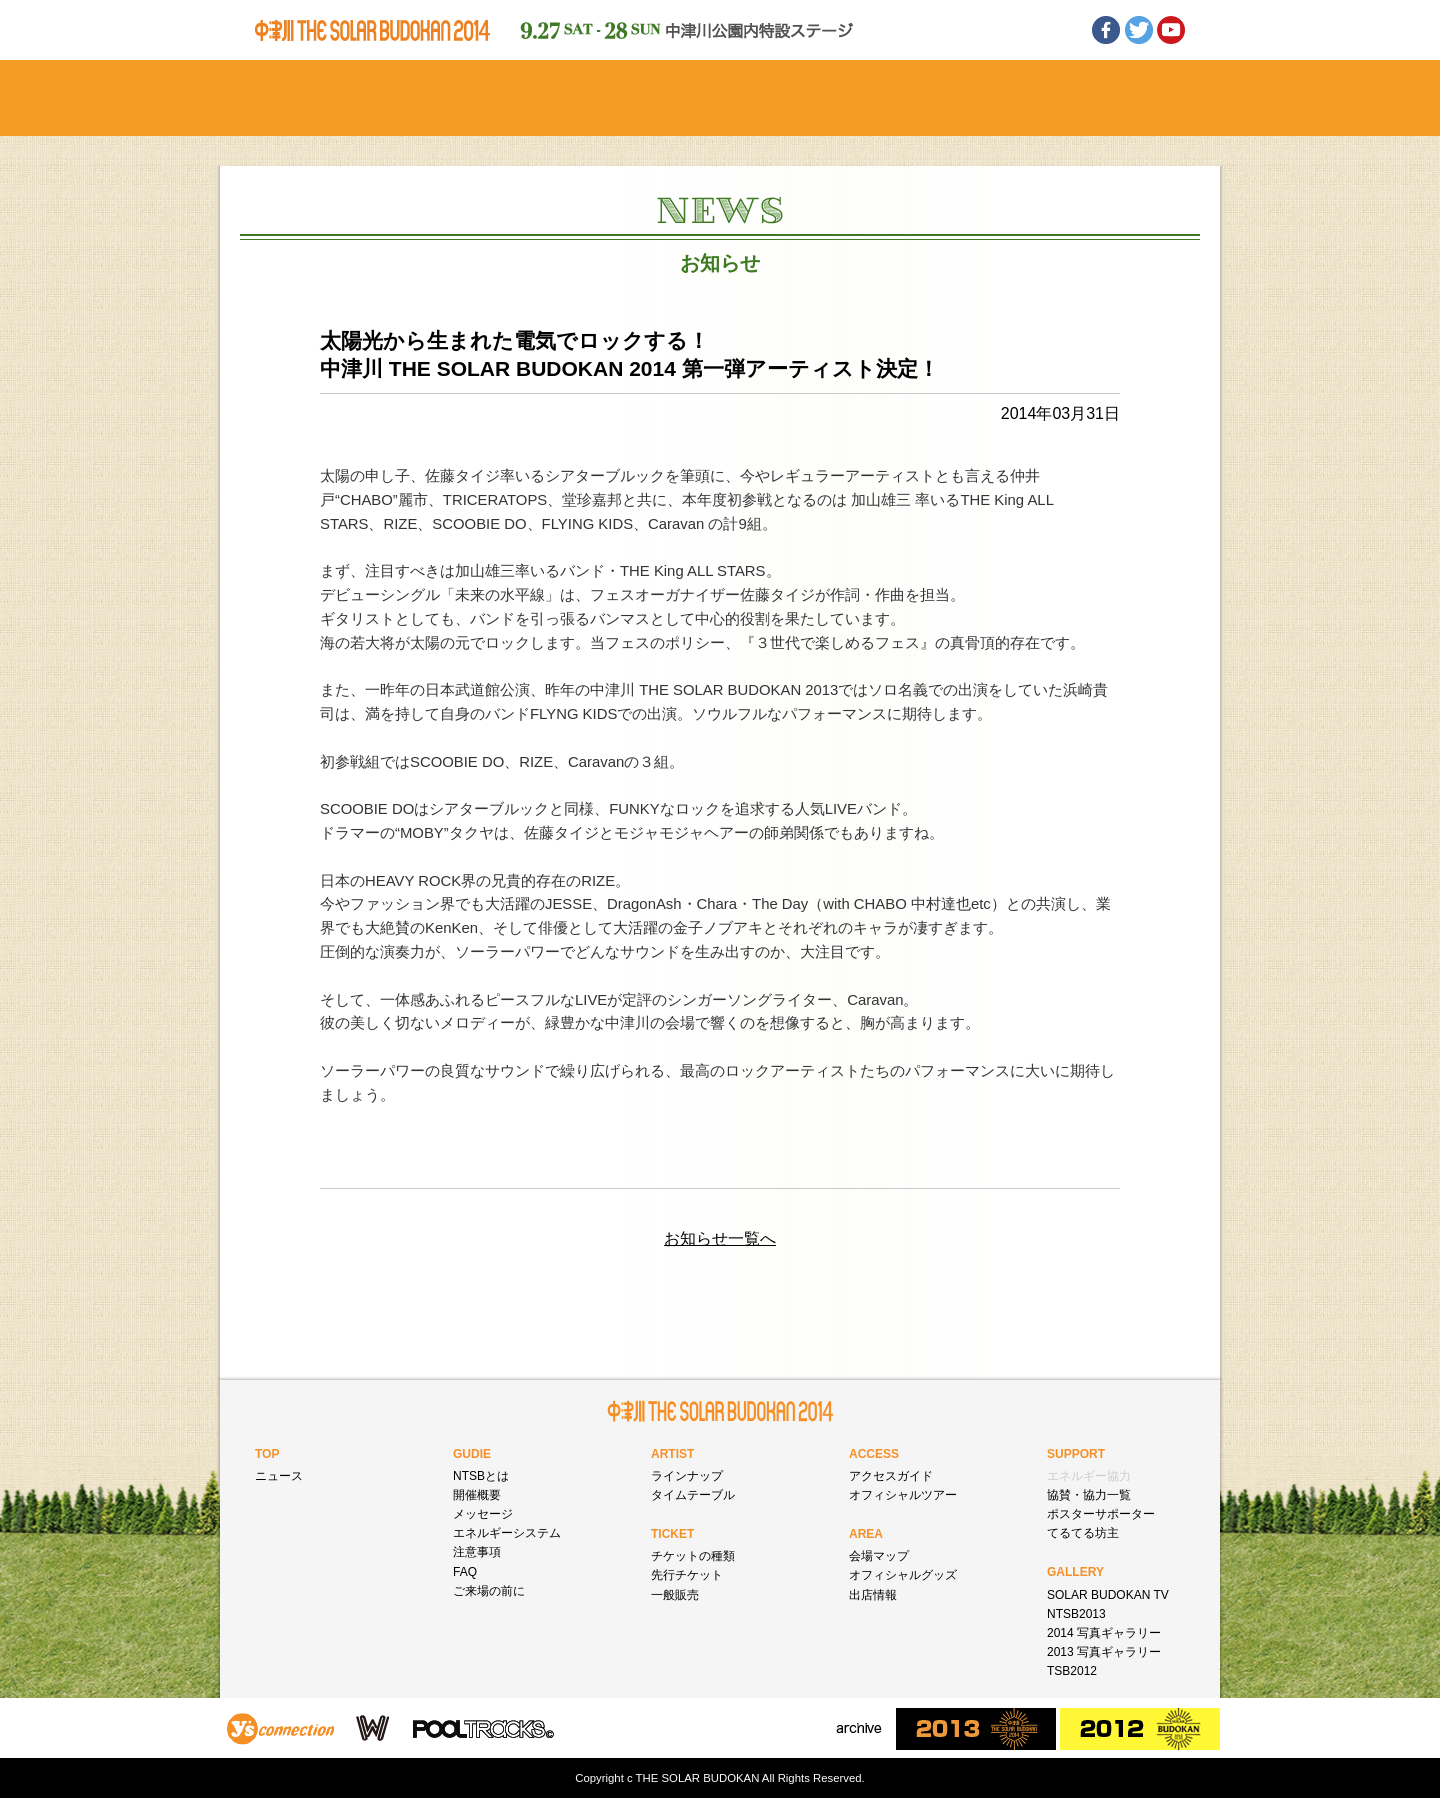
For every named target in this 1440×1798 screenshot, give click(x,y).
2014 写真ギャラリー (1104, 1633)
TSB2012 (1072, 1671)
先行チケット (687, 1575)
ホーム (317, 98)
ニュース (279, 1476)
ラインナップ (687, 1476)
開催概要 (477, 1495)
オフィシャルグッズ (903, 1575)
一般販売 (675, 1595)
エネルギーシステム (507, 1533)
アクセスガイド (891, 1476)
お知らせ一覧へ (720, 1238)
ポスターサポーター (1101, 1514)
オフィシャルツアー (903, 1495)
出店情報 (873, 1595)
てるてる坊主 (1083, 1533)
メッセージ (483, 1514)
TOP (267, 1454)
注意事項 (477, 1552)
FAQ (465, 1572)
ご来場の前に (489, 1591)
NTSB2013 (1076, 1614)
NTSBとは (481, 1476)
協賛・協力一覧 (1089, 1495)
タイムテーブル (693, 1495)
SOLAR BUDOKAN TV (1108, 1595)
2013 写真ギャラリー (1104, 1652)
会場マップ (879, 1556)
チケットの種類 (693, 1556)
